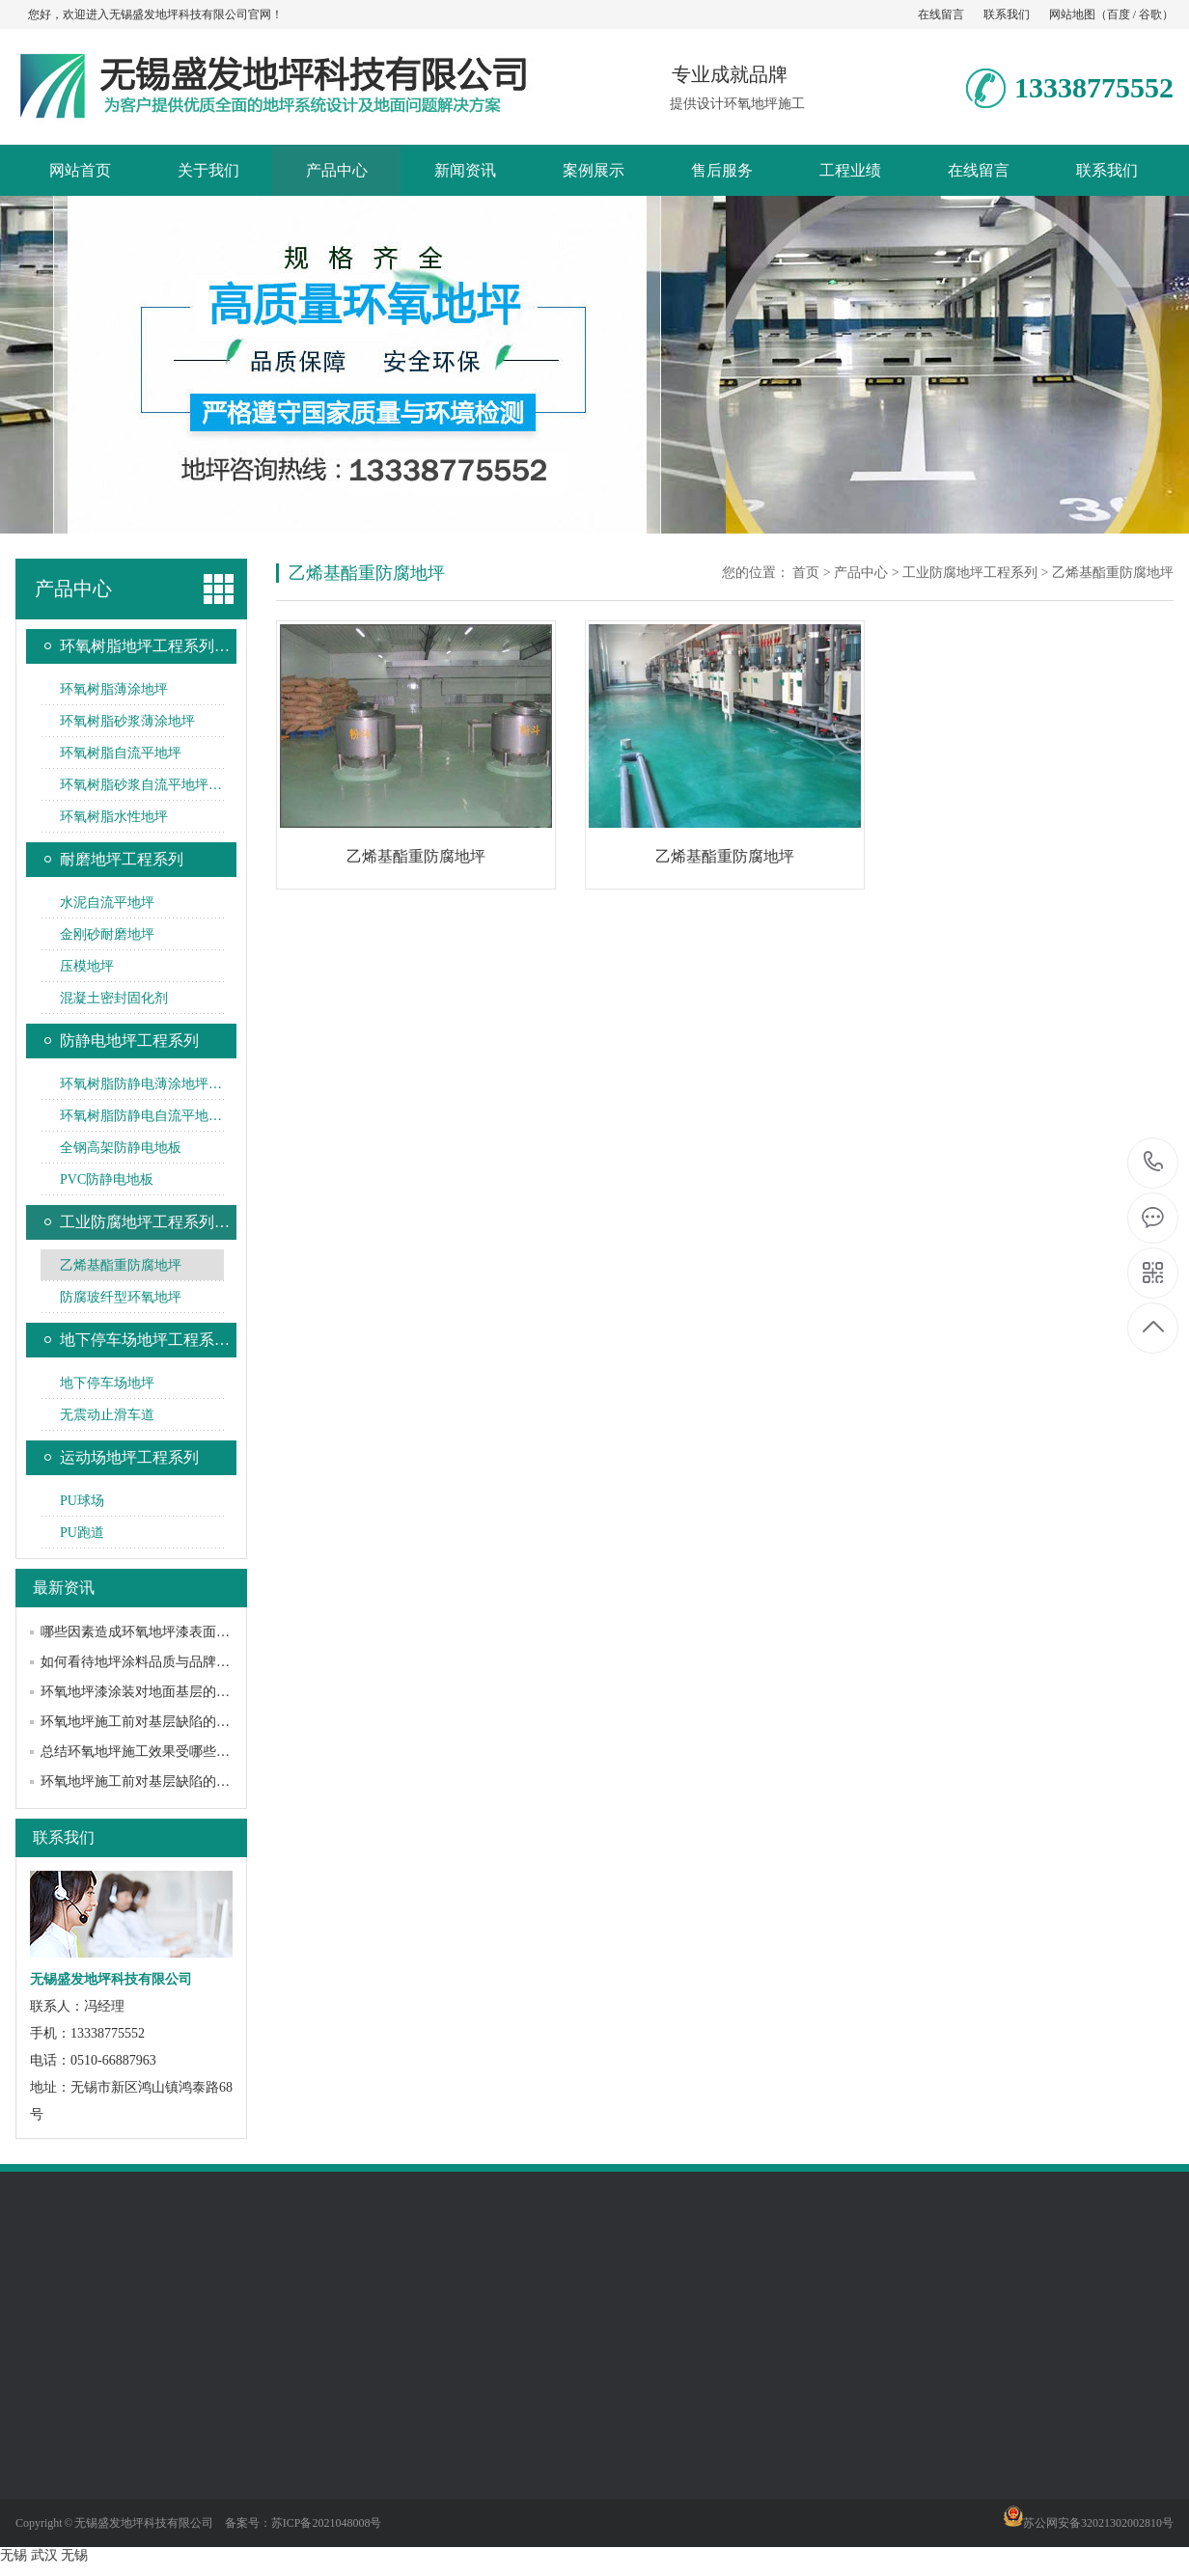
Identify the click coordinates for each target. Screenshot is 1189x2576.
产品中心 (337, 170)
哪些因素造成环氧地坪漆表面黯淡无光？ (162, 1632)
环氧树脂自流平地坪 (120, 753)
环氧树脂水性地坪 (114, 816)
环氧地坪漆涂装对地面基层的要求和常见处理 (176, 1692)
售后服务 (722, 170)
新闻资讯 (465, 170)
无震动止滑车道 (107, 1415)
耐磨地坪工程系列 (121, 859)
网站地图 (1072, 14)
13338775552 (1153, 1162)
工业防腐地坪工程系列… (145, 1222)
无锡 (13, 2555)
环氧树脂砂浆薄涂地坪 (127, 721)
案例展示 (593, 170)
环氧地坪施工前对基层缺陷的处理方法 (155, 1721)
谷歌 (1150, 14)
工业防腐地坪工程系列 (969, 572)
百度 (1118, 14)
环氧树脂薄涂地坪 (114, 689)
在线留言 (941, 14)
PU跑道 (82, 1532)
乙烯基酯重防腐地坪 (120, 1265)
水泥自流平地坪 (107, 902)
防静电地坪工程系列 (129, 1040)
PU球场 (82, 1501)
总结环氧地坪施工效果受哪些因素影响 (155, 1751)
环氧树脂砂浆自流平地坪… (141, 785)
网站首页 (80, 170)
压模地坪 (87, 966)
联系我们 (1006, 14)
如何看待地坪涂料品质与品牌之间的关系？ (169, 1662)
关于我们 (208, 170)
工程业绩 (850, 170)
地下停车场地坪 (107, 1383)
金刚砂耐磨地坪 (107, 934)
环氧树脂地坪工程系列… (145, 646)
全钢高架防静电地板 (120, 1147)
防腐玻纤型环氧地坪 (120, 1297)
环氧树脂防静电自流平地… (141, 1116)
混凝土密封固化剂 (114, 998)
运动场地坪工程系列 (129, 1457)
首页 (805, 572)
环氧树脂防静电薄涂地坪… (141, 1084)
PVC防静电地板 (106, 1179)
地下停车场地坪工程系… (145, 1339)
